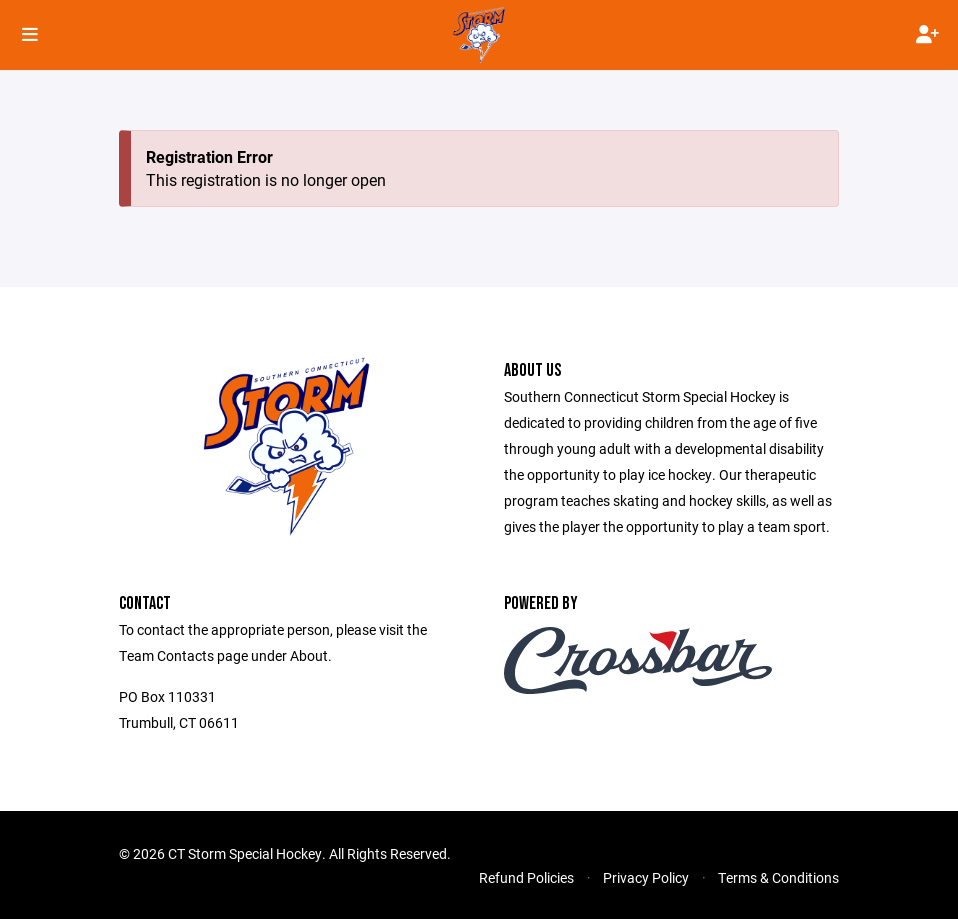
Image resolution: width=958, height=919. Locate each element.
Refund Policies (526, 877)
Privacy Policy (646, 877)
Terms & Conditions (778, 877)
